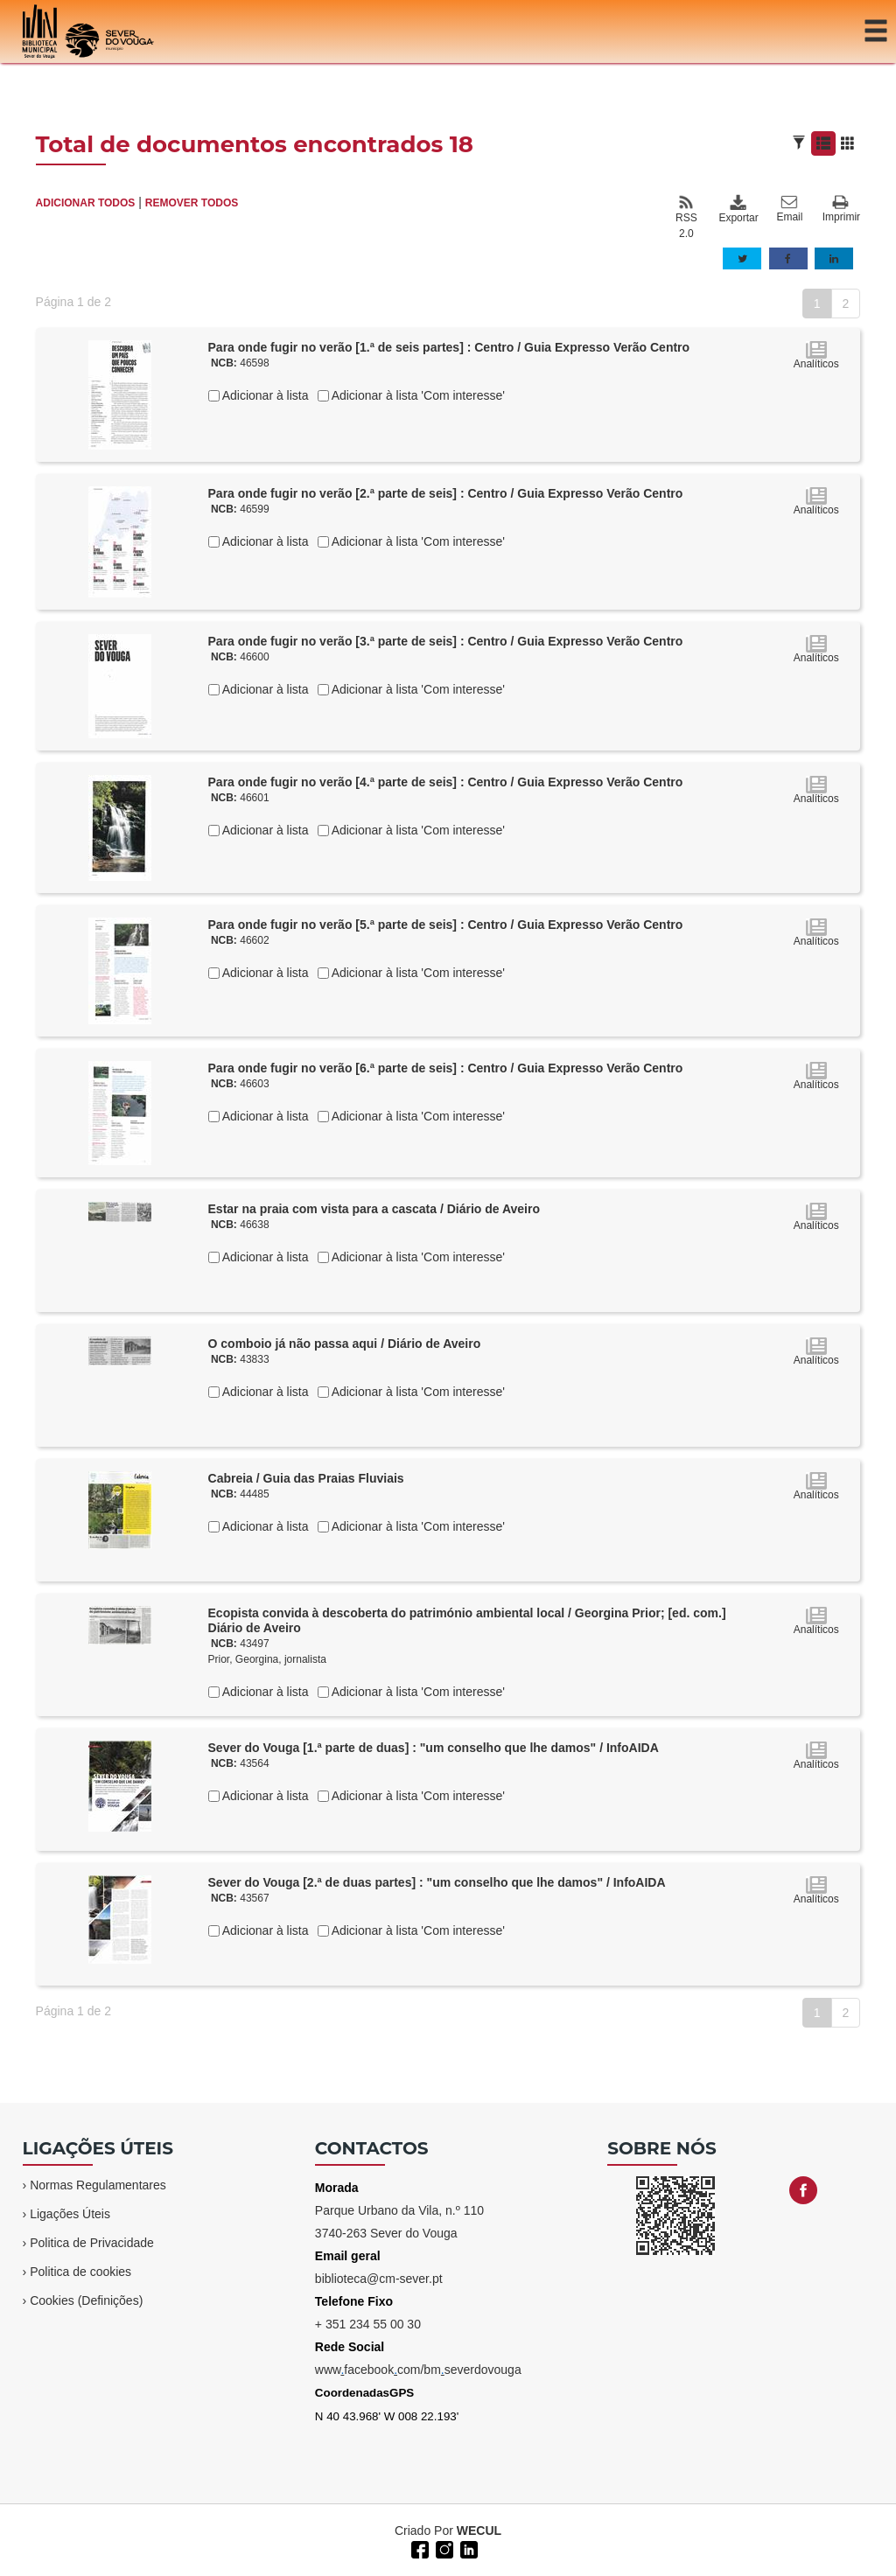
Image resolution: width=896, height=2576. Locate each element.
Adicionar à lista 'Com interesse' (417, 395)
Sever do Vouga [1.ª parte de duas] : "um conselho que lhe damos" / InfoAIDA (433, 1748)
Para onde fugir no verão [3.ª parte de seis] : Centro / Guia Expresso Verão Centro (445, 641)
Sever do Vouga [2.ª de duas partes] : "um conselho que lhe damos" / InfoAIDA (437, 1882)
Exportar (737, 209)
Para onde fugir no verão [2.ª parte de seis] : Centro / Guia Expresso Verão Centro (445, 493)
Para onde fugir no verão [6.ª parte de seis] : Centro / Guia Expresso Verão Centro (445, 1068)
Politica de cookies (80, 2272)
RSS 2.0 (686, 217)
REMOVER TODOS (191, 203)
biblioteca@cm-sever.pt (379, 2279)
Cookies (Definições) (86, 2300)
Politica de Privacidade (92, 2243)
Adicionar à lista (264, 395)
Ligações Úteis (70, 2214)
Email (789, 209)
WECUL (479, 2531)
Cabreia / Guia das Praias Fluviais (306, 1478)
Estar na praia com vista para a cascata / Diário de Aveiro (374, 1209)
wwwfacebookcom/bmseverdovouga (418, 2370)
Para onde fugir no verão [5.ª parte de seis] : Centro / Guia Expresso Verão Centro (445, 925)
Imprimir (841, 209)
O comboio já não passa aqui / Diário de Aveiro (344, 1344)
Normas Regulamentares (98, 2185)
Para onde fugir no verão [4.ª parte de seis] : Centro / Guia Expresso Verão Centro (445, 782)
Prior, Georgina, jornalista (267, 1659)
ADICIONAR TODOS (86, 203)
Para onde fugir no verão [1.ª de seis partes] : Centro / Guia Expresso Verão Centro (449, 347)
